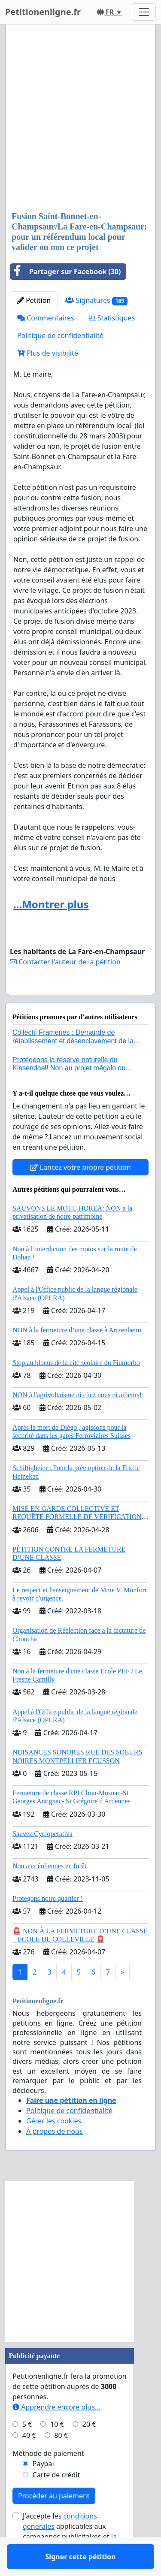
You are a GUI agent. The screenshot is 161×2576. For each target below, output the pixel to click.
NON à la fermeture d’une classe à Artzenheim (76, 1355)
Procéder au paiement (54, 2520)
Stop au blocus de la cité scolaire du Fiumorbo (76, 1387)
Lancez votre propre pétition (80, 1192)
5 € (27, 2449)
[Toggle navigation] (144, 12)
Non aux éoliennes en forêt (49, 1890)
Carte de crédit (56, 2499)
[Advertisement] (80, 118)
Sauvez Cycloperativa (42, 1858)
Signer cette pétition (81, 1000)
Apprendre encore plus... (56, 2432)
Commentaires (45, 318)
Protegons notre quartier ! (47, 1923)
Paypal (43, 2488)
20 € (89, 2449)
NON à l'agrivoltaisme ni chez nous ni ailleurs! (77, 1419)
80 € (61, 2460)
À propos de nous (54, 2156)
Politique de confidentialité (60, 335)
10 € (57, 2449)
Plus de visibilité (47, 353)
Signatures (96, 300)
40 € (29, 2460)
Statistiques (112, 318)
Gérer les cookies (53, 2145)
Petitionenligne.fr (43, 12)
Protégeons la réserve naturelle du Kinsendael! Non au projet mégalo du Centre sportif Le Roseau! (68, 1093)
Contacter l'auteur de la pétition (65, 961)
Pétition (34, 300)
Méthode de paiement (48, 2478)
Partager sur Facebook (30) (65, 271)
